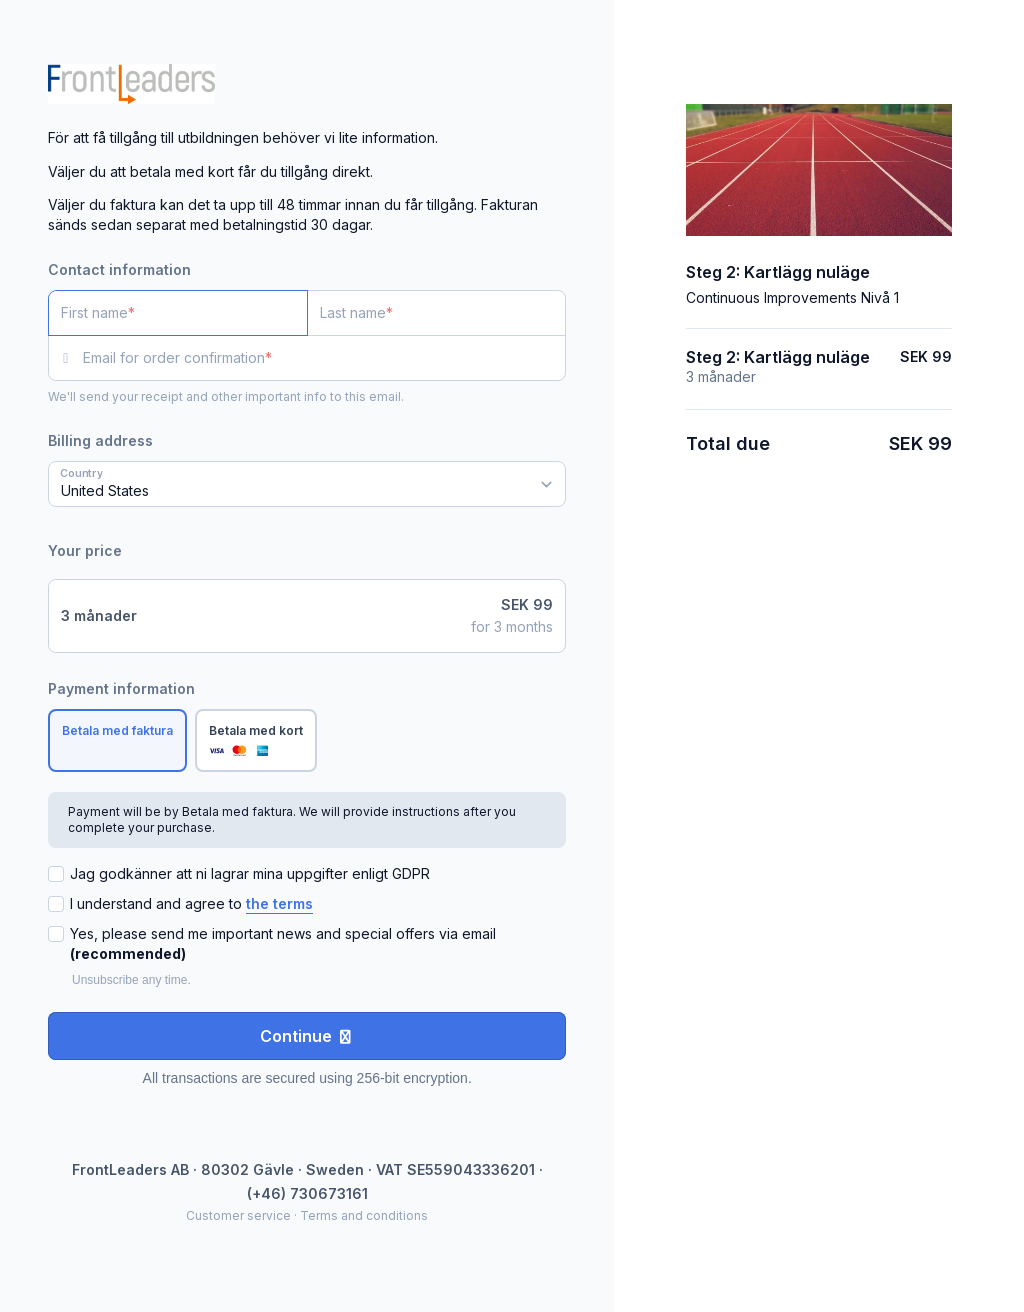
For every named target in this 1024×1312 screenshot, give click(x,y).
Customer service (238, 1215)
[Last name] (437, 313)
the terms (279, 903)
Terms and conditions (364, 1215)
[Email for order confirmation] (324, 358)
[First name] (178, 313)
